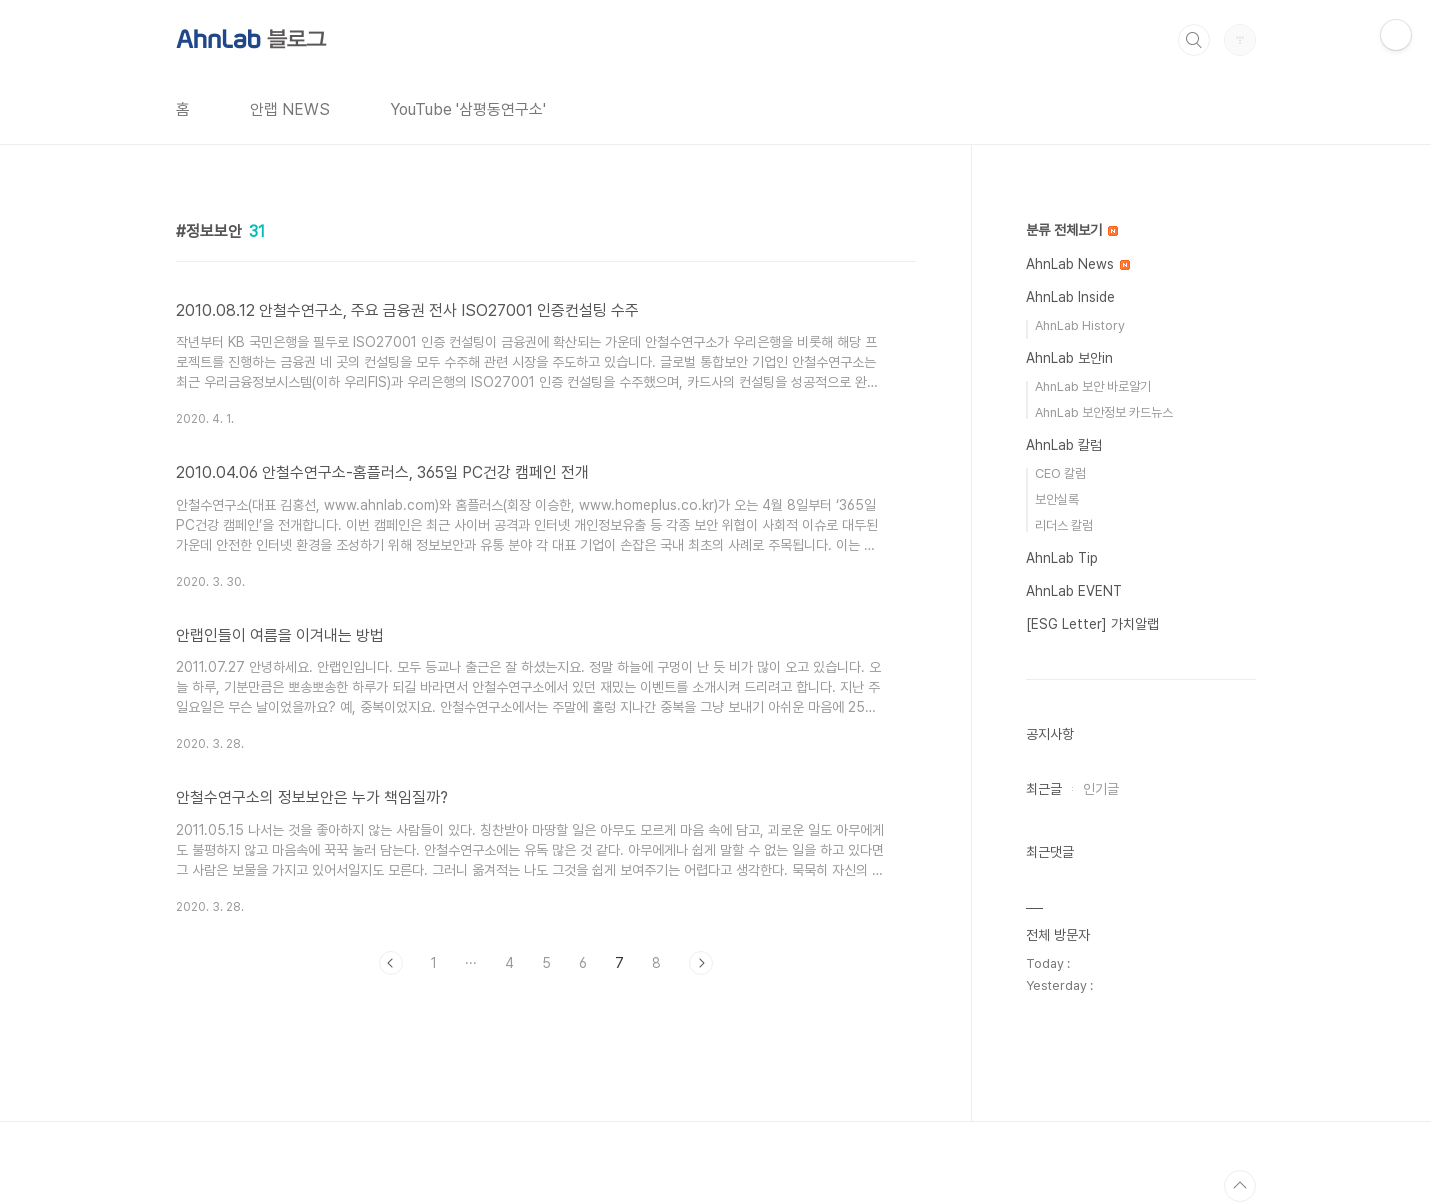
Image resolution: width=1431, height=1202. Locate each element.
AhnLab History (1080, 325)
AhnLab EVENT (1074, 591)
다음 (701, 963)
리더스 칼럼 (1064, 525)
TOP (1240, 1186)
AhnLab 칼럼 (1064, 445)
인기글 (1101, 789)
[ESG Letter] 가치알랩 (1092, 624)
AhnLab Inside (1070, 297)
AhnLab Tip (1062, 558)
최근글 (1044, 789)
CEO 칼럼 (1060, 473)
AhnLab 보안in (1069, 358)
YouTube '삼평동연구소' (468, 109)
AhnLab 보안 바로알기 (1093, 386)
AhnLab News (1078, 264)
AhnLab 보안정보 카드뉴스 (1104, 412)
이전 (391, 963)
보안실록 (1057, 499)
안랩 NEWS (290, 109)
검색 (1194, 40)
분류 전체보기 (1072, 230)
